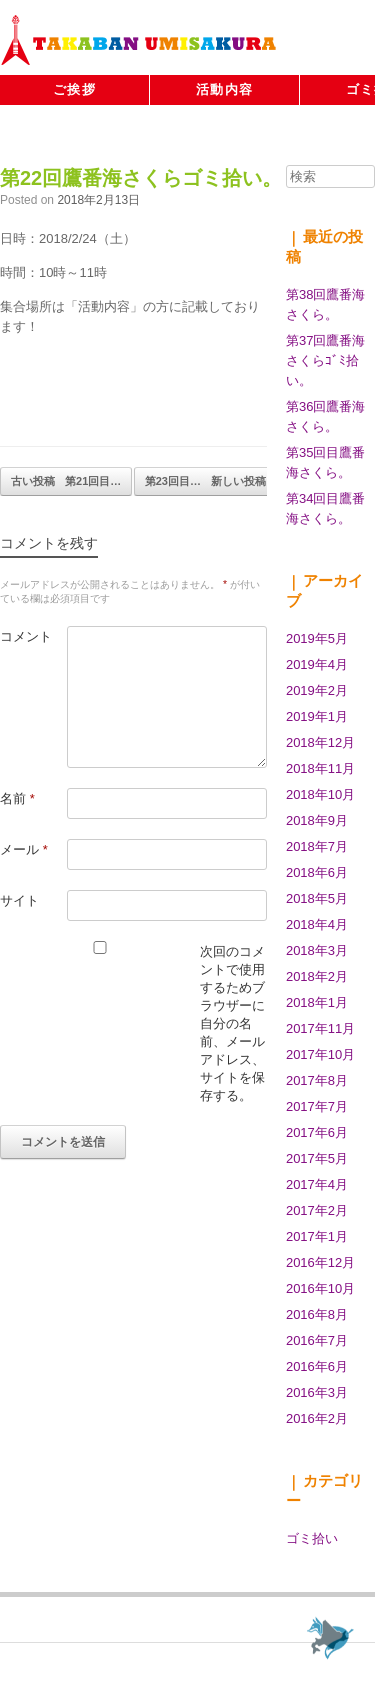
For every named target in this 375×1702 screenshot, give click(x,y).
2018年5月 (317, 898)
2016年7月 (317, 1340)
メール (24, 849)
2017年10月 (320, 1054)
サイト (19, 900)
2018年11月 (320, 768)
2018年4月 (317, 924)
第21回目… (66, 481)
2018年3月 (317, 950)
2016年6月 (317, 1366)
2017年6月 (317, 1132)
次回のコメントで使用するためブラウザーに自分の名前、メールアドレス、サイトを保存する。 (232, 1023)
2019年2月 (317, 690)
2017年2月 (317, 1210)
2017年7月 (317, 1106)
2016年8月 (317, 1314)
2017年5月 (317, 1158)
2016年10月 (320, 1288)
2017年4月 (317, 1184)
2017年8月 (317, 1080)
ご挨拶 (74, 89)
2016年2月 (317, 1418)
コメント (26, 636)
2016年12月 (320, 1262)
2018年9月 (317, 820)
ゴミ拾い (312, 1538)
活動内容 (224, 89)
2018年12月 (320, 742)
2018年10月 (320, 794)
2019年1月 (317, 716)
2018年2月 (317, 976)
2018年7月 (317, 846)
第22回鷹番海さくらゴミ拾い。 (141, 178)
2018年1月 (317, 1002)
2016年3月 (317, 1392)
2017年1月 (317, 1236)
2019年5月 (317, 638)
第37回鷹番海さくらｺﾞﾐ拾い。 (325, 360)
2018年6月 (317, 872)
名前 (17, 798)
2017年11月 (320, 1028)
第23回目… (205, 481)
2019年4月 (317, 664)
